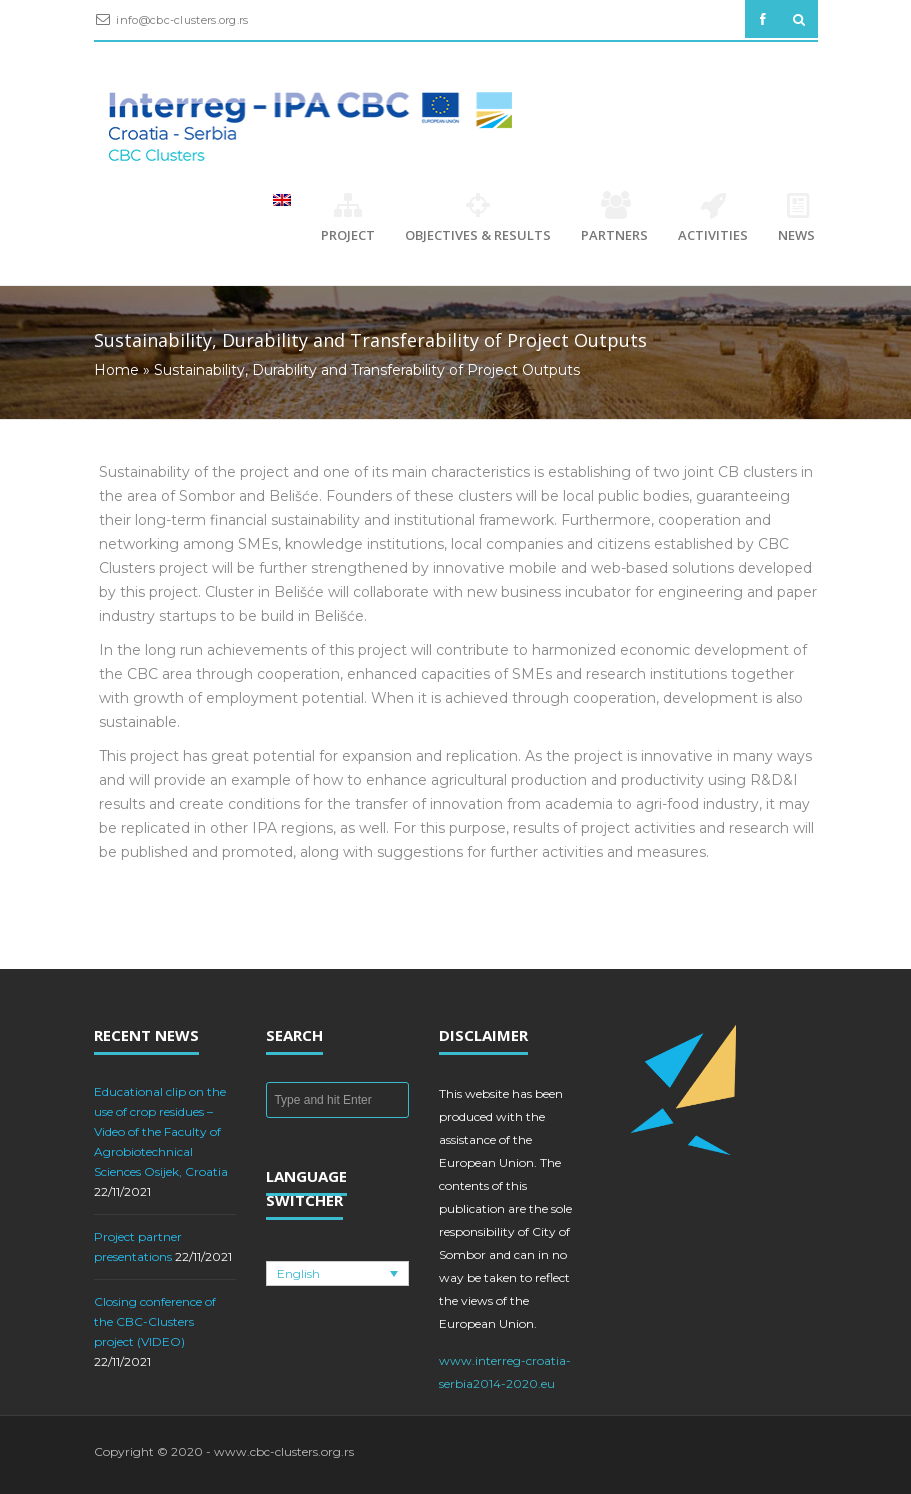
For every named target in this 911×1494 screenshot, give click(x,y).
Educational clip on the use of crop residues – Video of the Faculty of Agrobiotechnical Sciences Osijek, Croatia (161, 1131)
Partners (614, 217)
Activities (713, 217)
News (797, 217)
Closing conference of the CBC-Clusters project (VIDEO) (155, 1321)
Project (348, 217)
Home (116, 370)
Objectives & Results (478, 217)
